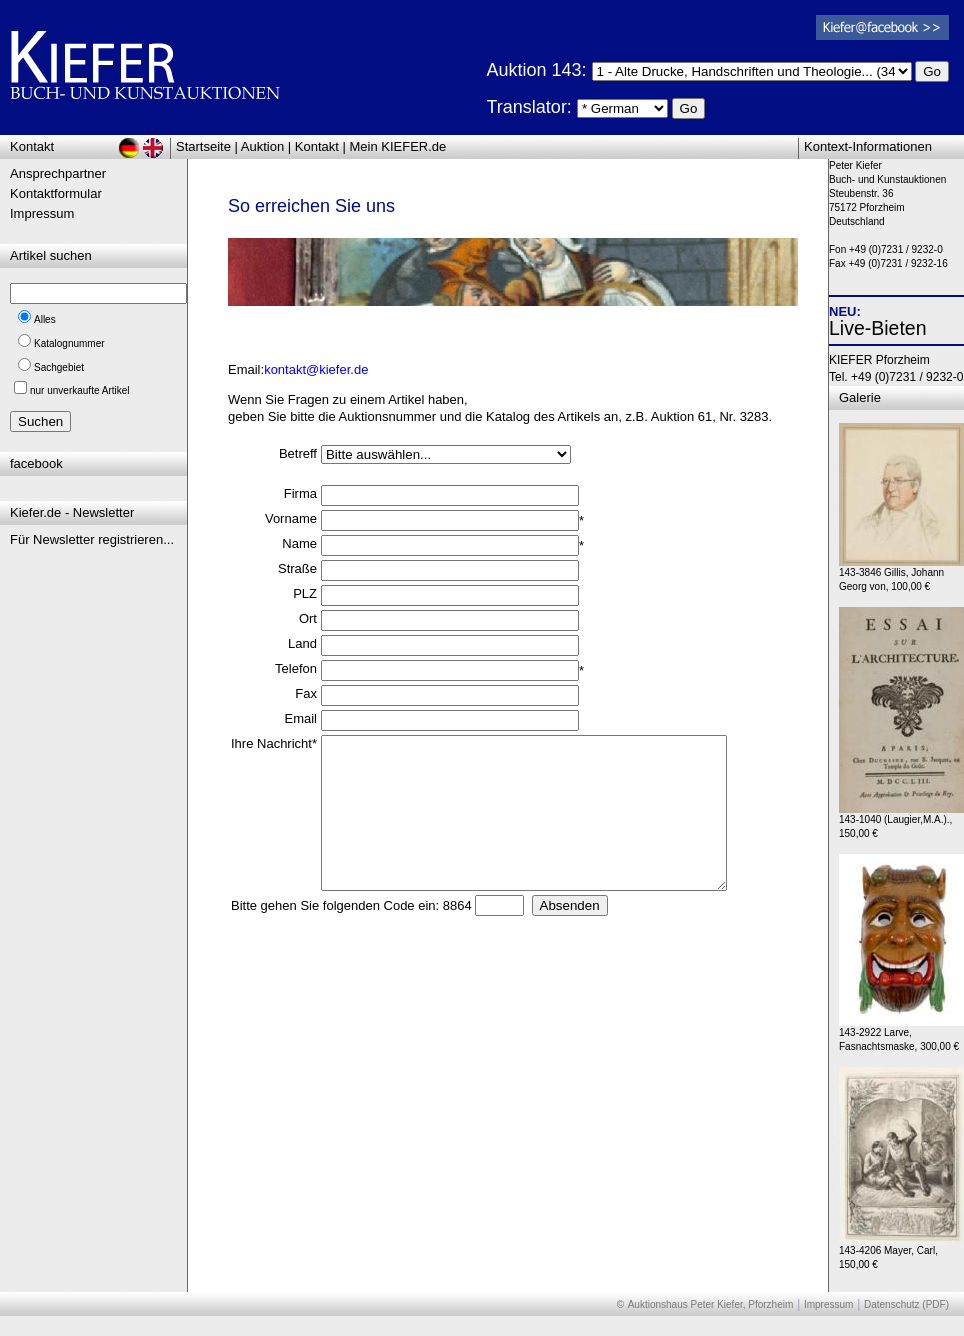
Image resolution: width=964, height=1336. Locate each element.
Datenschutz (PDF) (906, 1304)
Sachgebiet (59, 367)
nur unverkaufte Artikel (80, 390)
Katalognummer (69, 343)
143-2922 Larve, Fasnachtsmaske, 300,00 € (901, 1034)
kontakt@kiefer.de (316, 369)
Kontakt (317, 146)
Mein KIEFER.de (398, 146)
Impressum (42, 213)
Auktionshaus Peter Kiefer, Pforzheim (711, 1304)
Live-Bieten (878, 328)
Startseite (203, 146)
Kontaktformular (56, 193)
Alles (45, 319)
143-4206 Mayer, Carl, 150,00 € (901, 1252)
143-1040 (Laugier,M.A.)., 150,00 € (901, 821)
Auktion (262, 146)
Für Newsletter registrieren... (92, 539)
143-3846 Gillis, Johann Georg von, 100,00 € (901, 574)
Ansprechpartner (58, 173)
